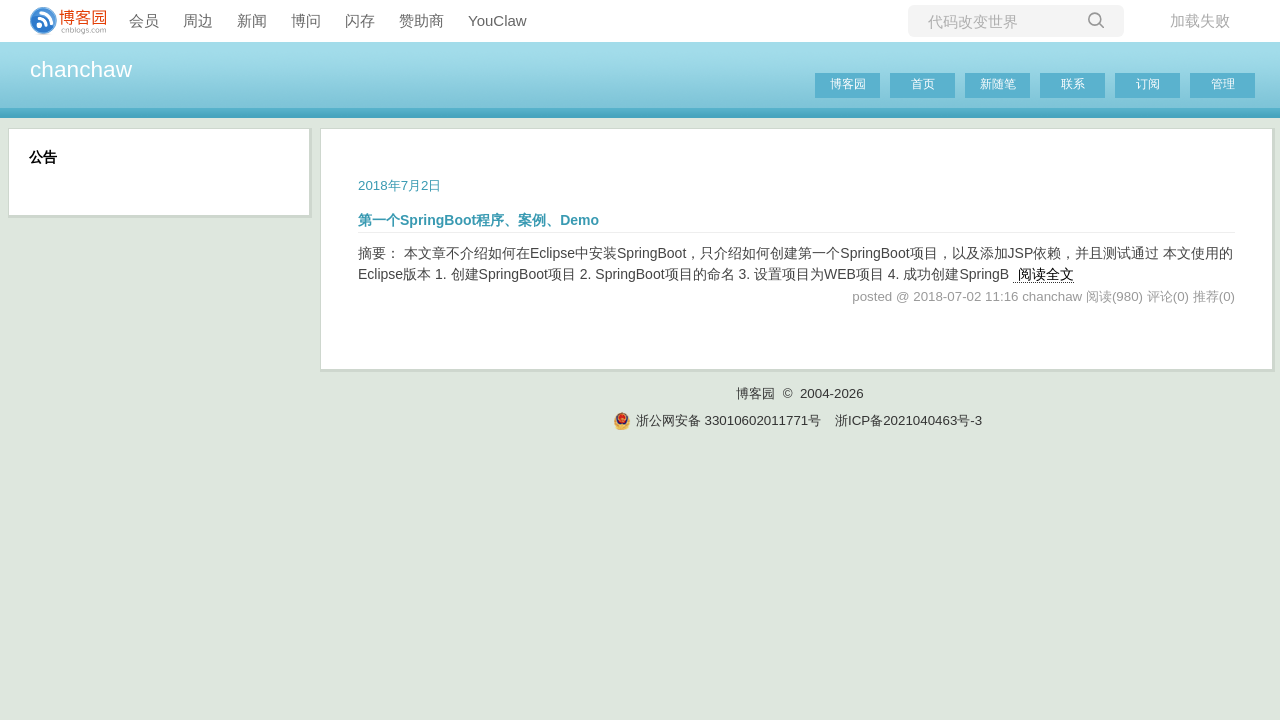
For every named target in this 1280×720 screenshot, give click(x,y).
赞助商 (421, 20)
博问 (306, 20)
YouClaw (497, 20)
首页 (923, 84)
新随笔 (998, 84)
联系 (1073, 84)
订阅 (1148, 84)
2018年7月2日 (399, 185)
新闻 (252, 20)
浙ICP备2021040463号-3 (908, 420)
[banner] (60, 21)
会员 (144, 20)
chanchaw (81, 69)
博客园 (848, 84)
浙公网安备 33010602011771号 (717, 420)
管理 (1223, 84)
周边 (198, 20)
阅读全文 (1046, 274)
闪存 (360, 20)
